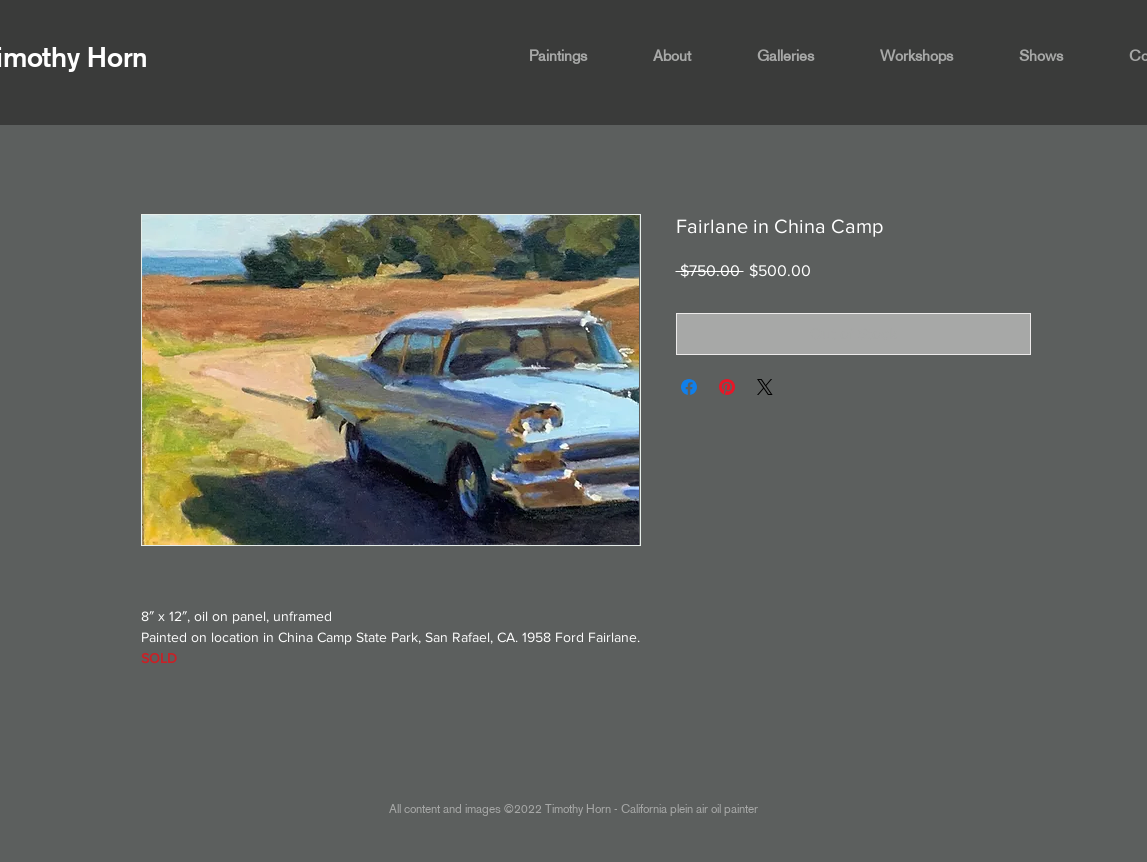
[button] (576, 56)
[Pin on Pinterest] (727, 387)
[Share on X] (765, 387)
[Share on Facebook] (689, 387)
